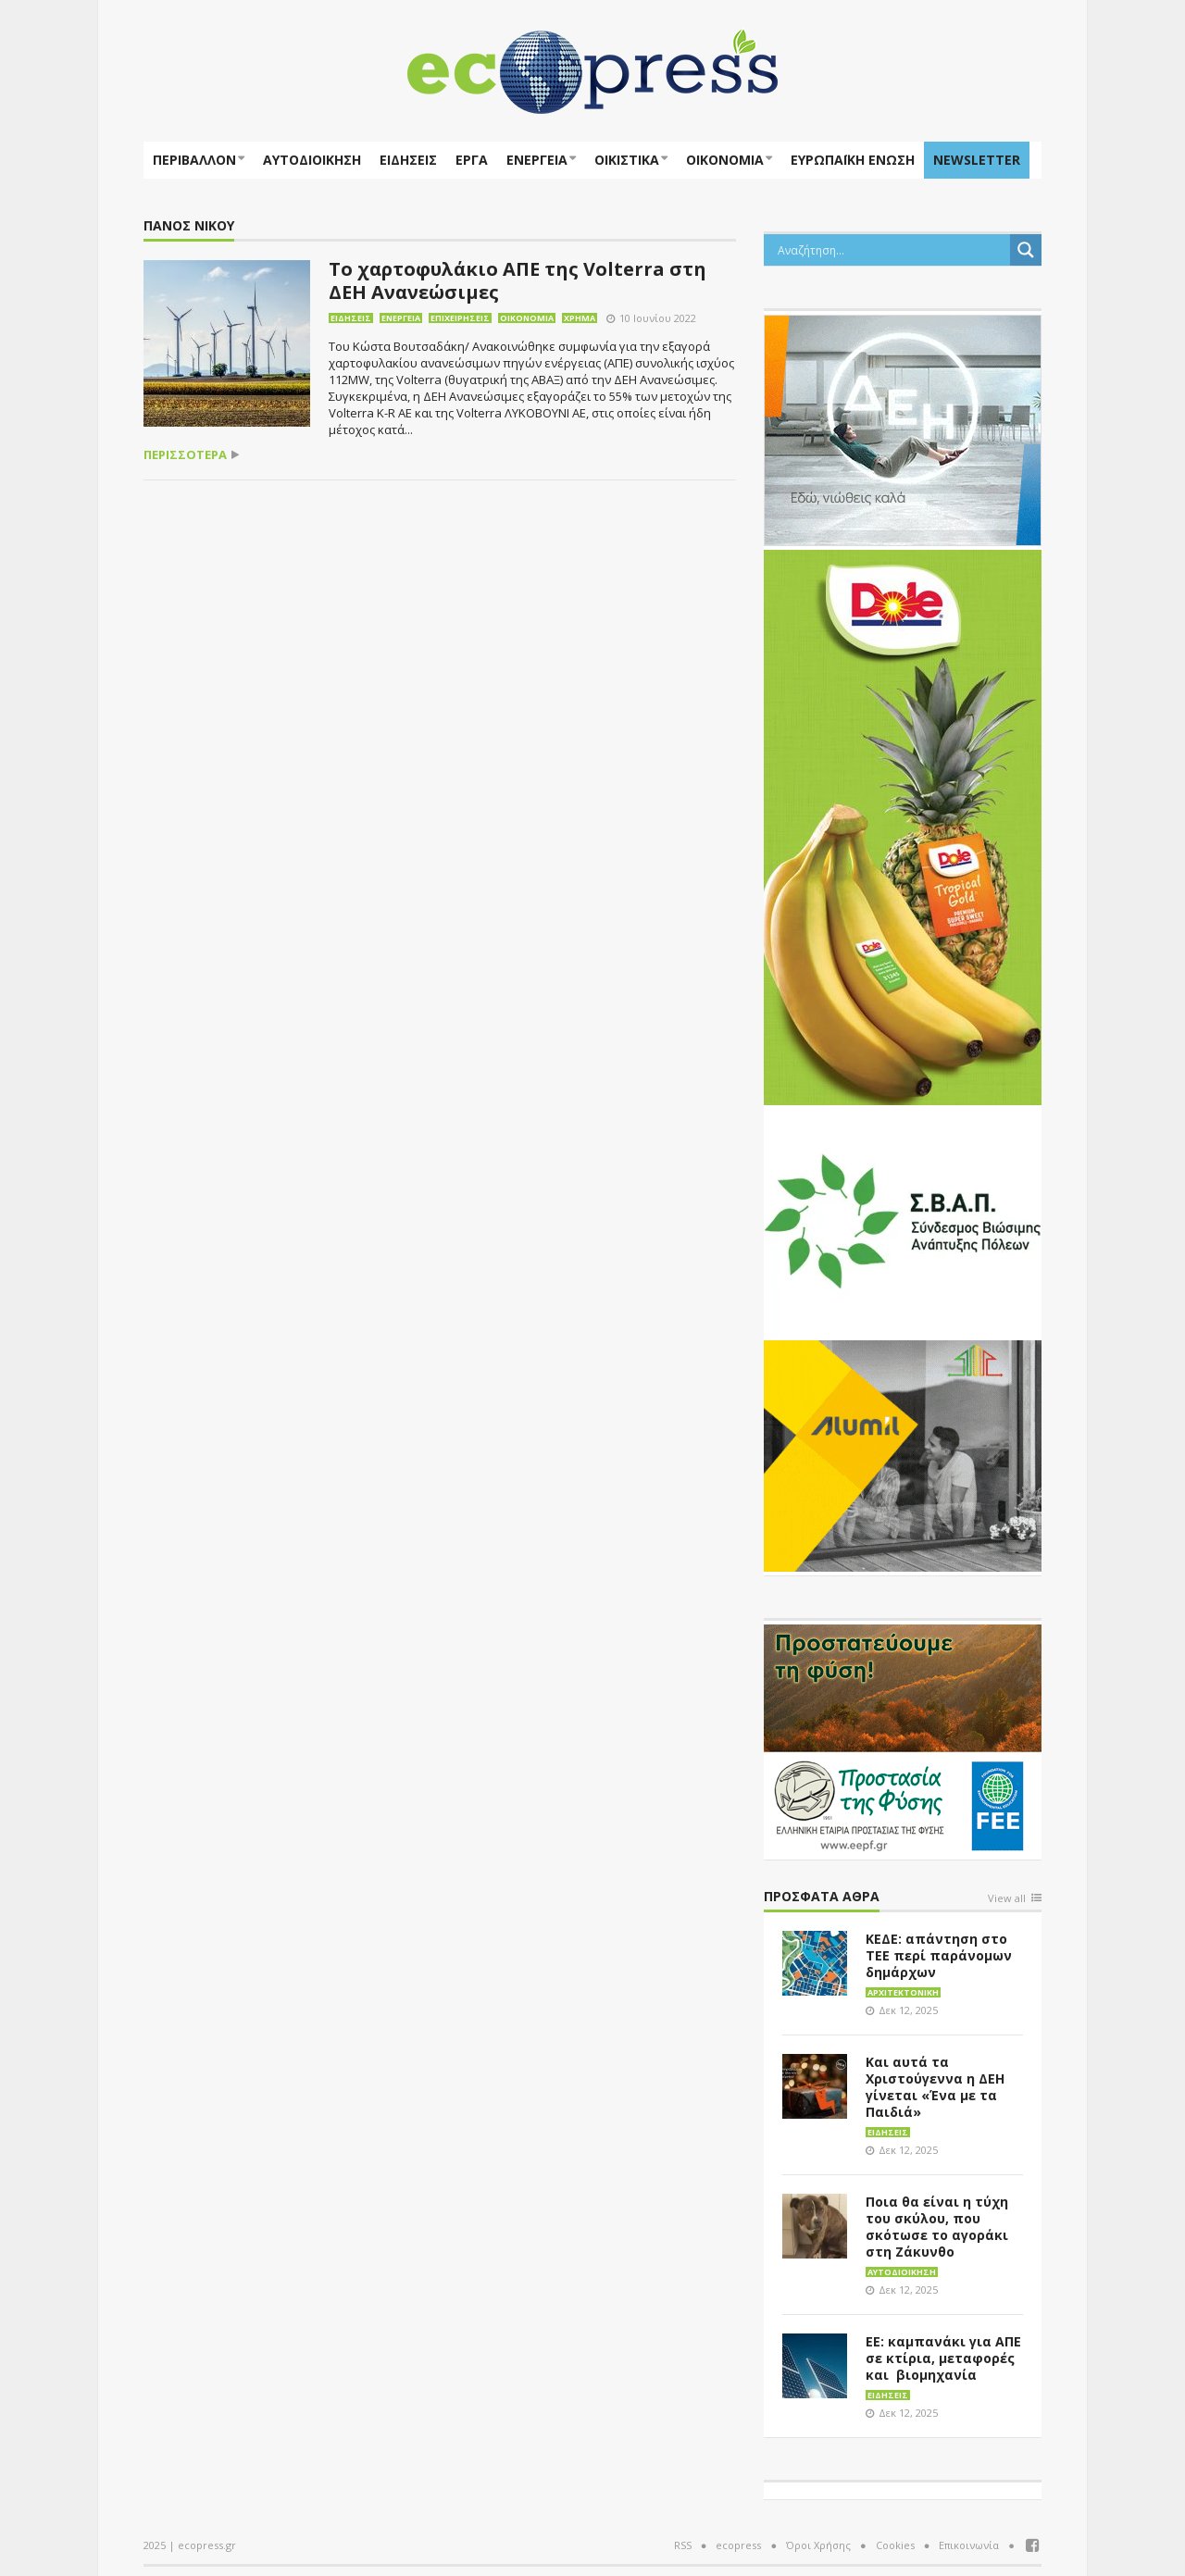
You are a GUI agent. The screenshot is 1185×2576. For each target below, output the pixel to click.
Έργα (471, 159)
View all (1007, 1899)
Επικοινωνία (969, 2545)
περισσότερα (185, 455)
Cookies (895, 2545)
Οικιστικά (626, 159)
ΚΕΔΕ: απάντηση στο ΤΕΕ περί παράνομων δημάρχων (939, 1955)
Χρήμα (579, 318)
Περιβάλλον (194, 159)
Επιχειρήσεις (460, 318)
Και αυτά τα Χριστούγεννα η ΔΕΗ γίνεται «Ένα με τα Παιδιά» (935, 2087)
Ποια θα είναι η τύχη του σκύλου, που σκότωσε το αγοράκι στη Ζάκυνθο (937, 2226)
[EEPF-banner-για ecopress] (903, 1738)
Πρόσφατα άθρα (821, 1897)
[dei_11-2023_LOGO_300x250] (903, 428)
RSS (683, 2545)
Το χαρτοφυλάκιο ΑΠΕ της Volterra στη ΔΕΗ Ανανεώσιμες (517, 280)
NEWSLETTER (976, 159)
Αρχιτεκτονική (903, 1992)
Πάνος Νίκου (188, 226)
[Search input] (891, 250)
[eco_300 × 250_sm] (903, 1454)
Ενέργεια (537, 159)
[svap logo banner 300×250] (903, 1219)
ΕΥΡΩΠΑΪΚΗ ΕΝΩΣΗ (853, 159)
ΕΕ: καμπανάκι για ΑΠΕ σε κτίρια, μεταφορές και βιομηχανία (943, 2358)
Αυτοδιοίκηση (312, 159)
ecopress (738, 2545)
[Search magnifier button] (1026, 250)
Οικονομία (725, 159)
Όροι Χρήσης (818, 2545)
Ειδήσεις (408, 159)
